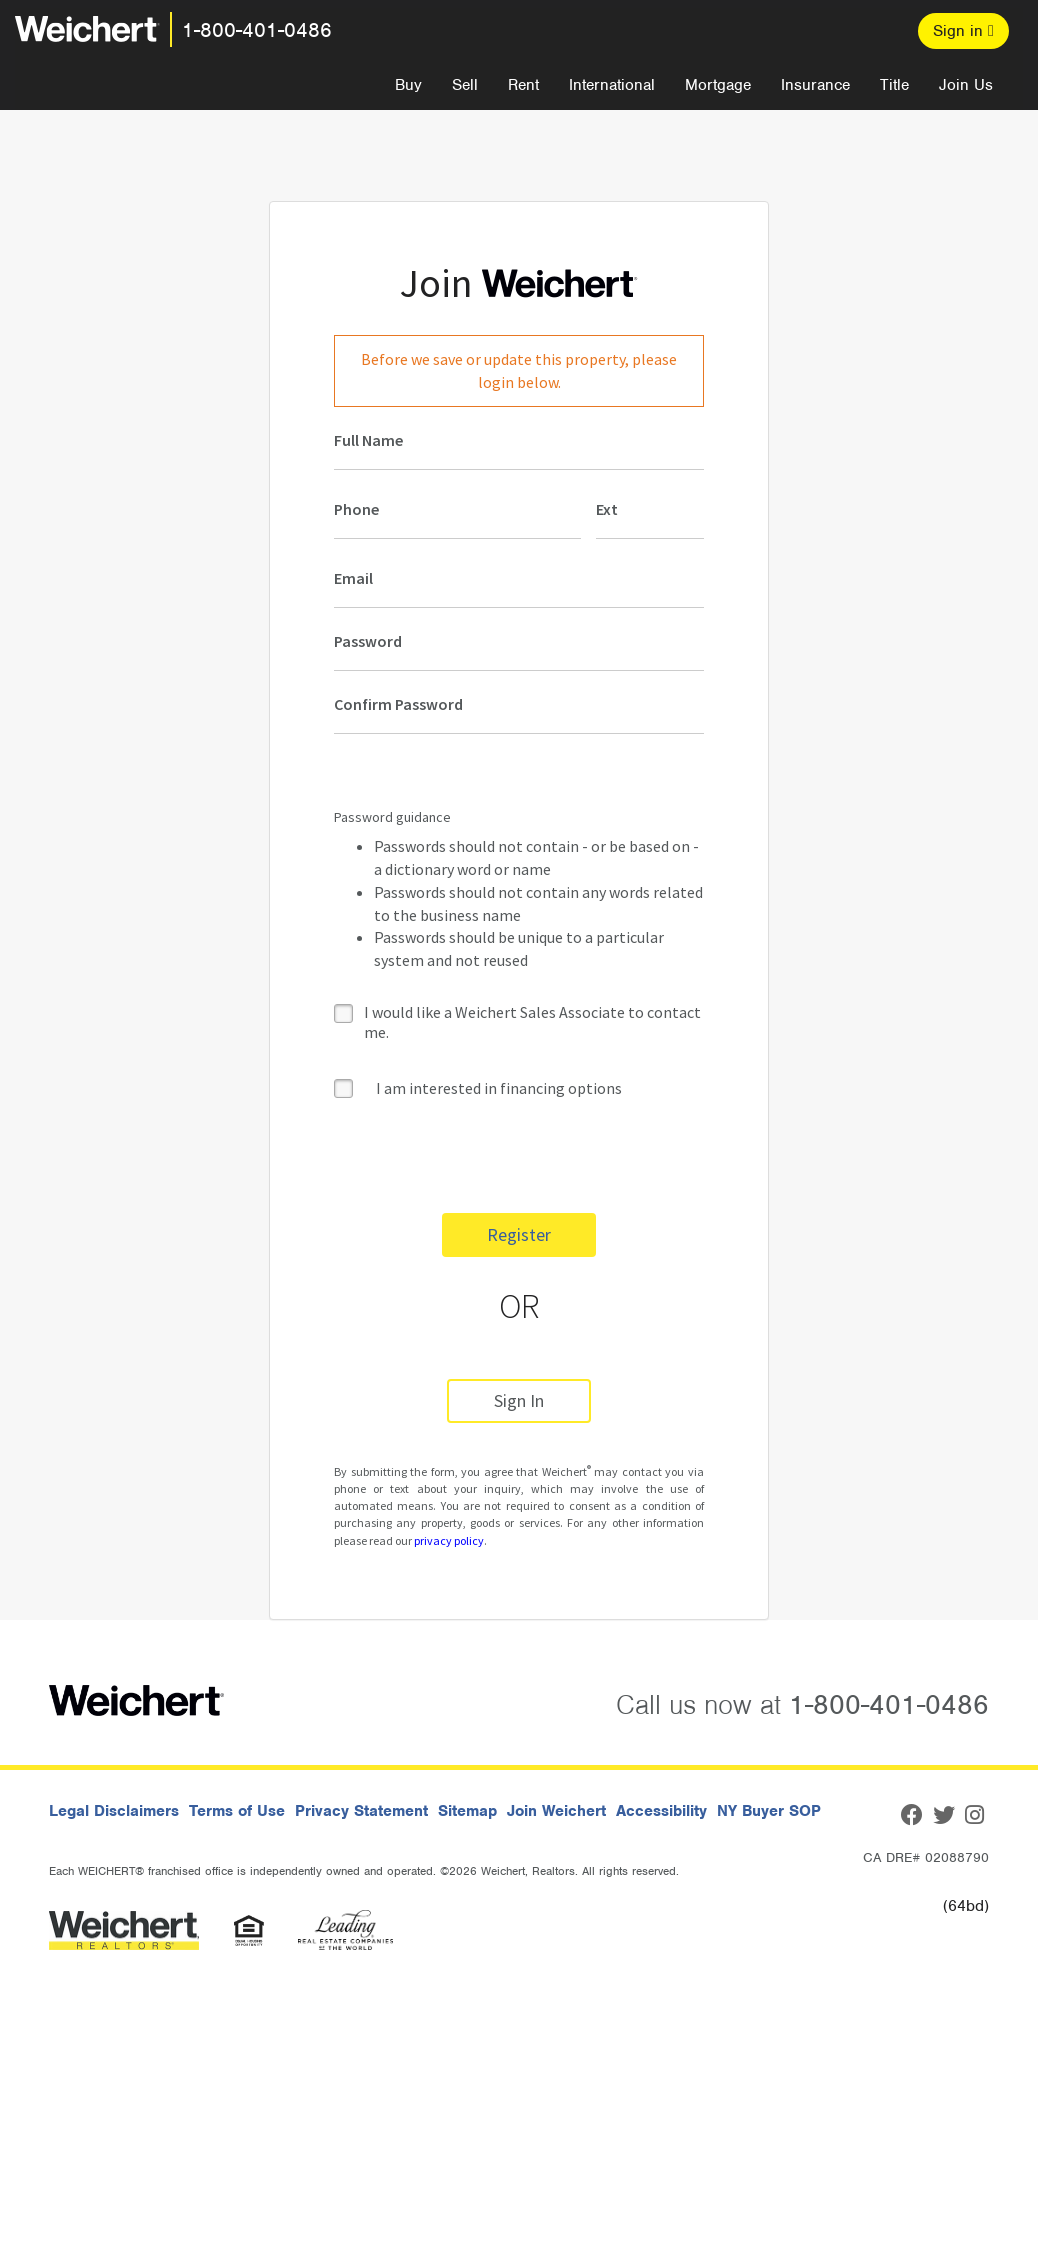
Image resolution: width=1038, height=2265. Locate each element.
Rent (523, 85)
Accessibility (661, 1811)
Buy (408, 85)
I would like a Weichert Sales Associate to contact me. (532, 1022)
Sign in (963, 31)
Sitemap (467, 1811)
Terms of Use (237, 1811)
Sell (465, 85)
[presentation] (486, 1159)
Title (894, 85)
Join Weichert (556, 1811)
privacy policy (449, 1540)
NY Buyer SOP (769, 1811)
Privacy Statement (361, 1811)
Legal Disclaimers (114, 1811)
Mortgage (718, 85)
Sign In (519, 1400)
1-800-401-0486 (257, 30)
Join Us (966, 85)
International (612, 85)
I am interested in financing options (478, 1088)
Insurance (815, 85)
